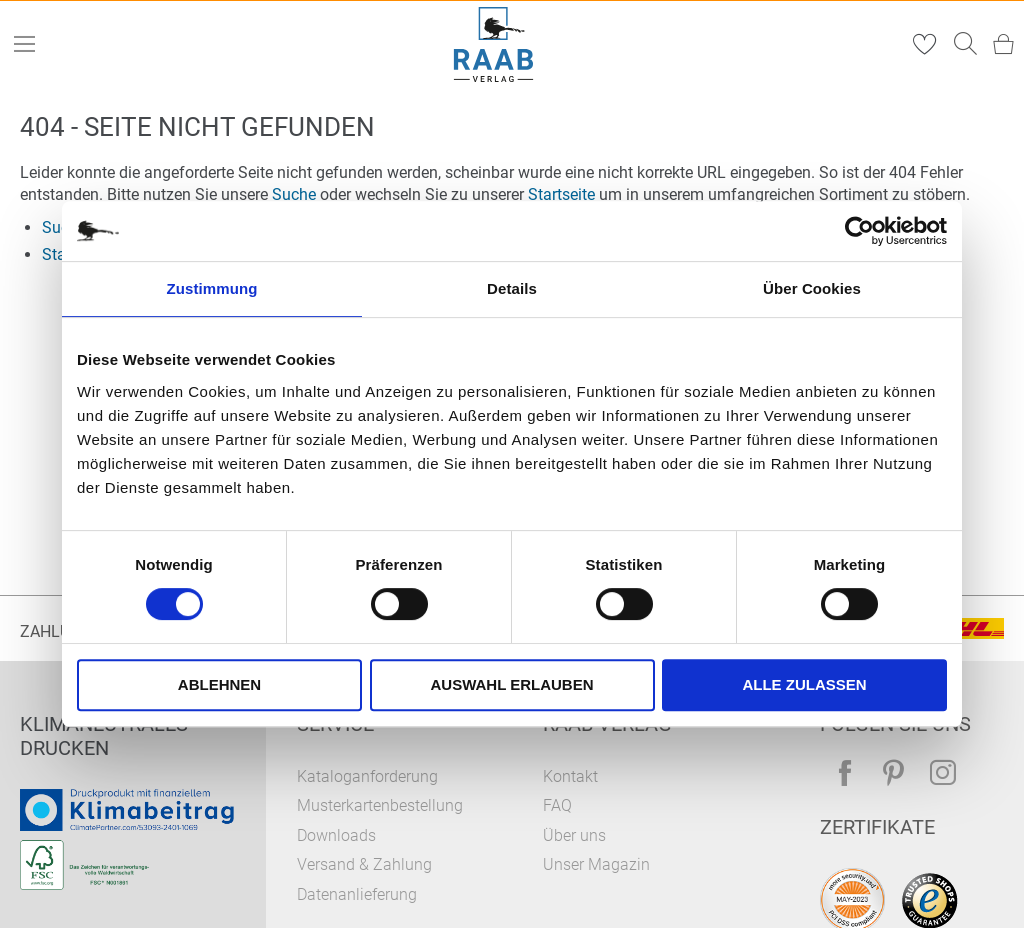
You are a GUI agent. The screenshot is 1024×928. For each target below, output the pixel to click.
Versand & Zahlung (364, 864)
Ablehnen (219, 684)
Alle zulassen (804, 684)
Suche (294, 194)
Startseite (561, 194)
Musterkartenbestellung (380, 805)
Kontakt (570, 776)
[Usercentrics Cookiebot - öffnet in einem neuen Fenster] (859, 231)
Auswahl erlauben (511, 684)
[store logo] (494, 44)
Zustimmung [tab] (212, 288)
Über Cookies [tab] (812, 288)
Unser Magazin (596, 864)
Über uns (574, 835)
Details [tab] (512, 288)
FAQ (557, 805)
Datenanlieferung (357, 894)
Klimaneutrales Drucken (104, 736)
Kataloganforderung (367, 776)
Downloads (336, 835)
